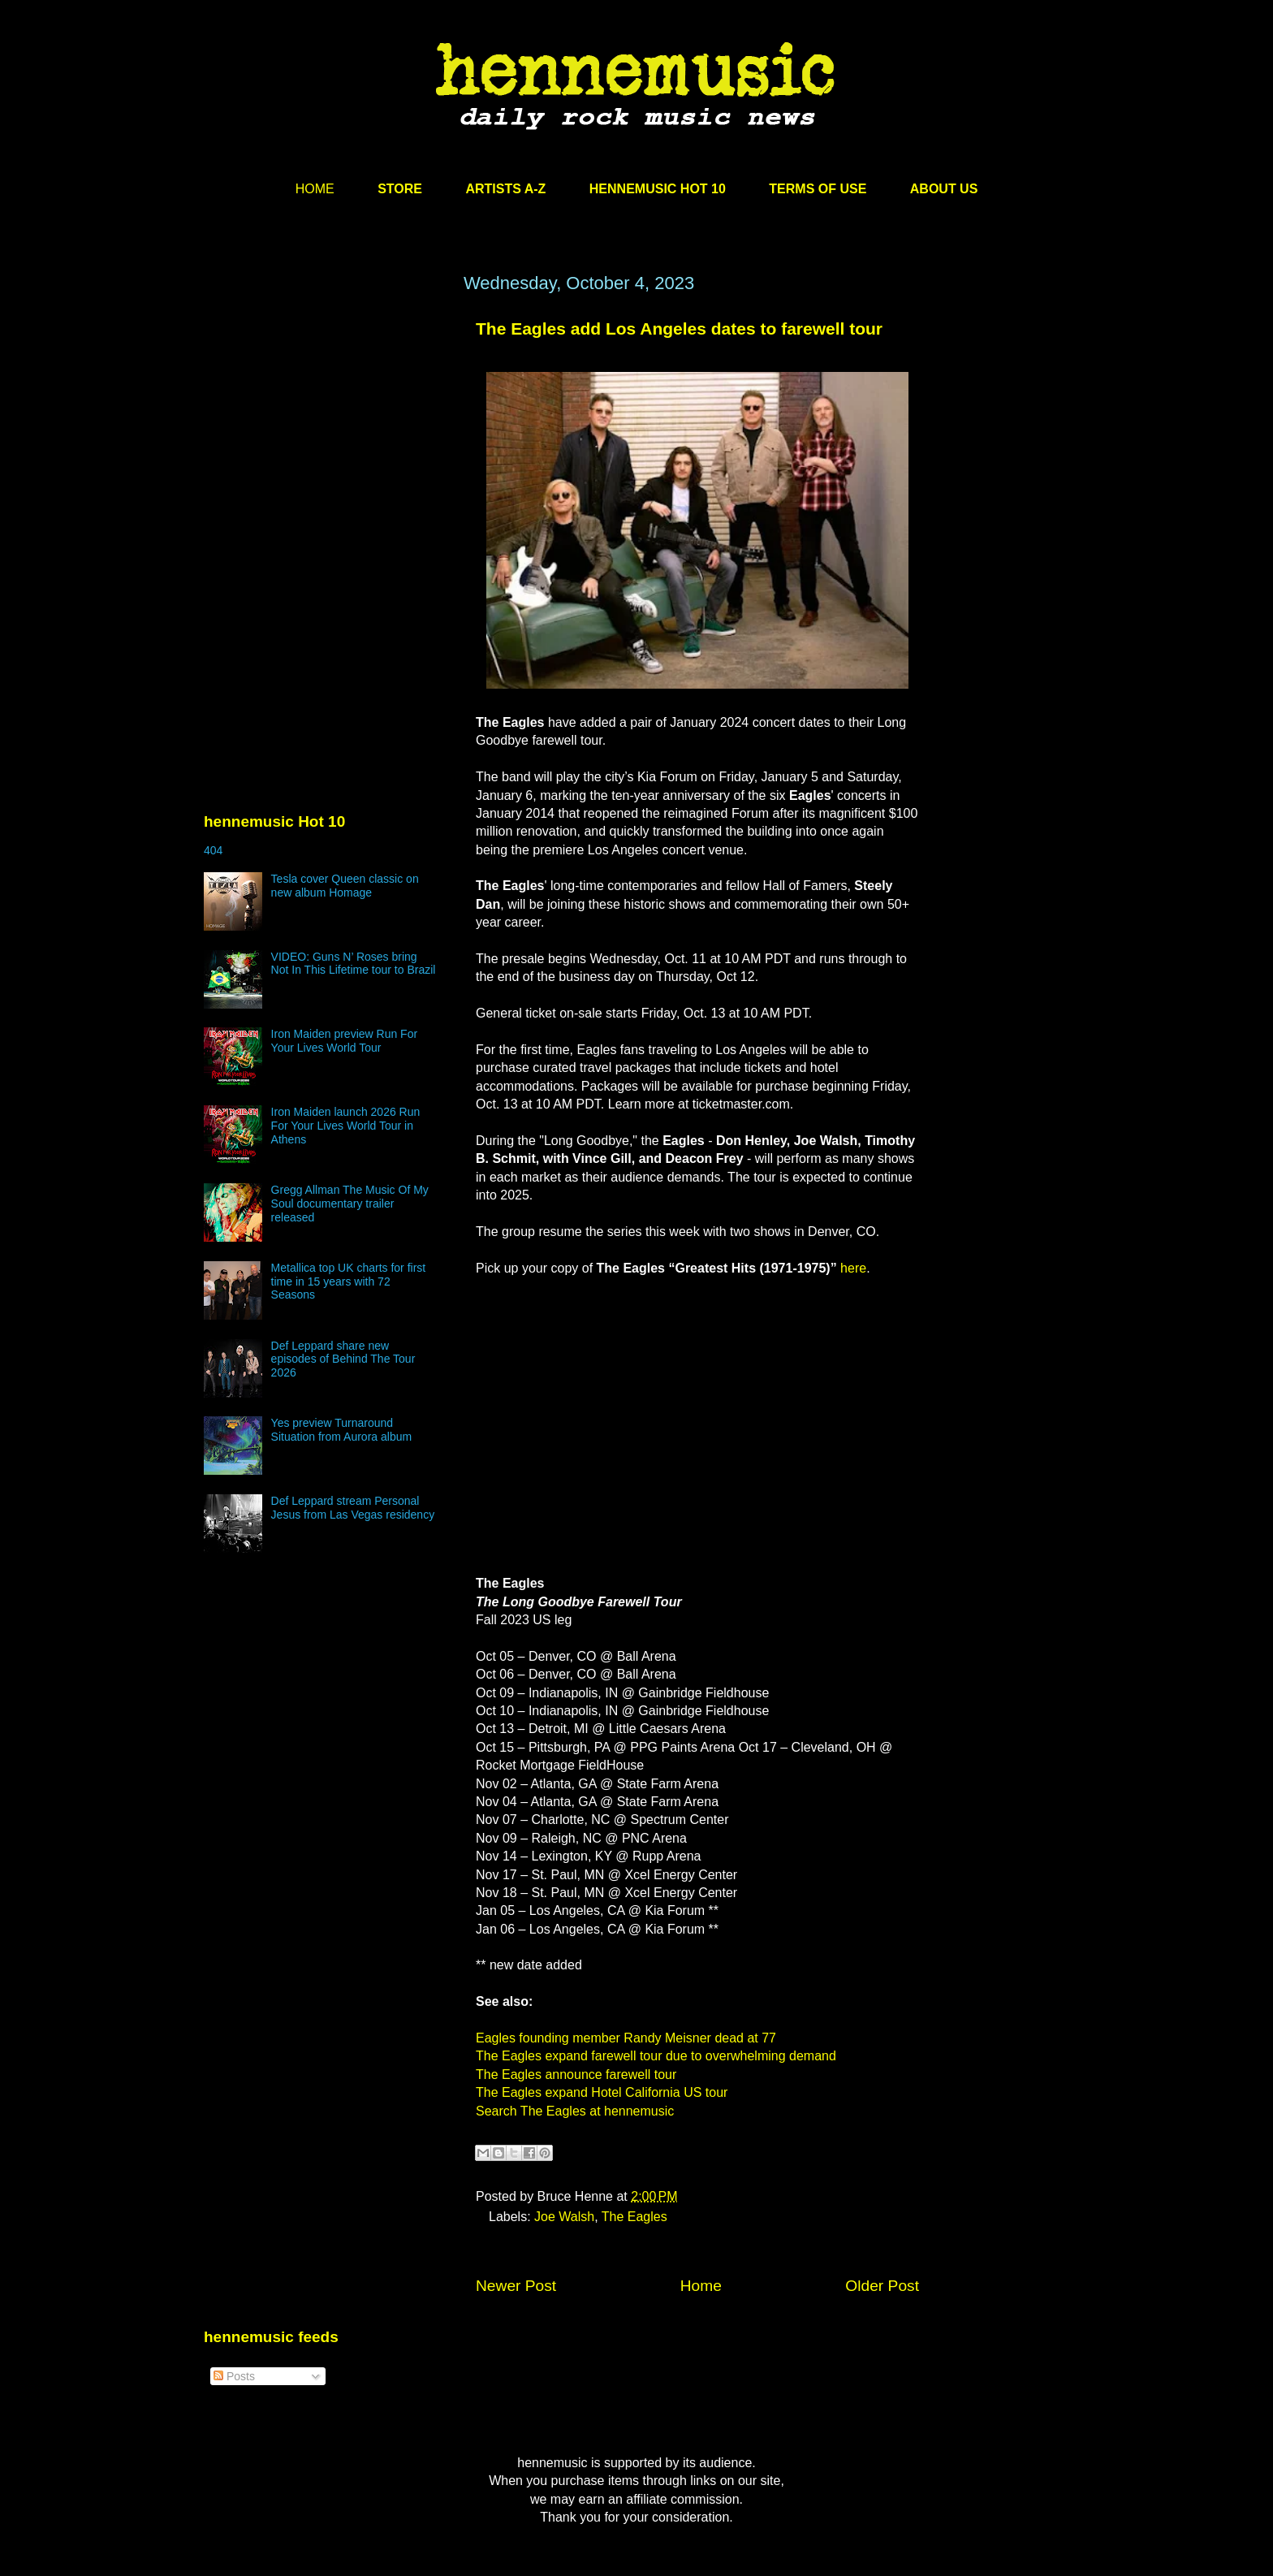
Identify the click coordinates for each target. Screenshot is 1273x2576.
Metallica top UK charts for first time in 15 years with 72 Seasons (348, 1281)
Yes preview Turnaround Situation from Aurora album (341, 1429)
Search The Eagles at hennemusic (575, 2111)
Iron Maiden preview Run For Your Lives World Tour (344, 1040)
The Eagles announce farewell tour (576, 2074)
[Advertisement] (325, 427)
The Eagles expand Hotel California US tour (601, 2092)
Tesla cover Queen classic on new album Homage (345, 885)
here (853, 1268)
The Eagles (634, 2217)
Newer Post (516, 2285)
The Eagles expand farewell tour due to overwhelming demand (656, 2056)
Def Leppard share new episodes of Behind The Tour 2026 (343, 1359)
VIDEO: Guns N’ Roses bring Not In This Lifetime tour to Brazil (353, 963)
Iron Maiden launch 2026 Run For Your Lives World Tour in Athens (346, 1125)
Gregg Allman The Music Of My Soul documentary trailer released (350, 1203)
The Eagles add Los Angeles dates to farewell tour (679, 328)
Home (701, 2285)
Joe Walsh (564, 2217)
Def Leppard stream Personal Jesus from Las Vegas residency (353, 1507)
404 (213, 850)
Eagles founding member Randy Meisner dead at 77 (626, 2038)
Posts (234, 2376)
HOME (315, 189)
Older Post (882, 2285)
